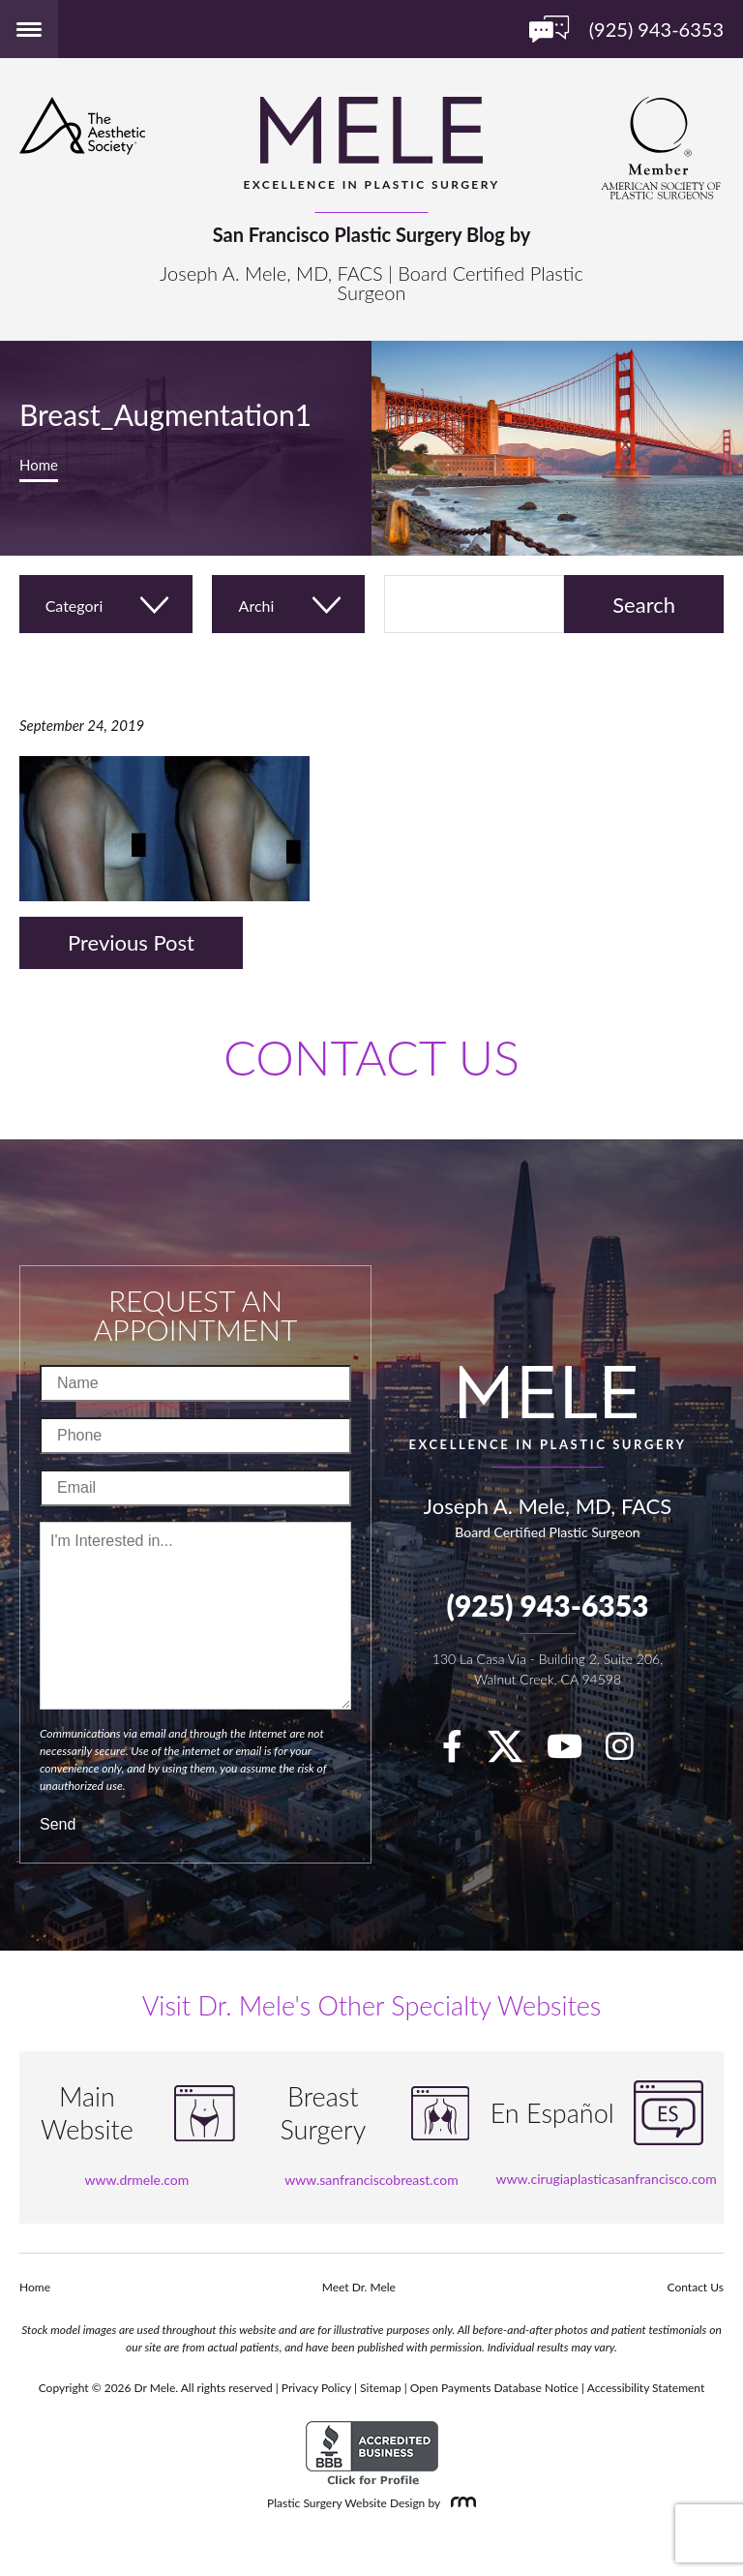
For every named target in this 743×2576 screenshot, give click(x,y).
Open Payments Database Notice (494, 2387)
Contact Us (696, 2287)
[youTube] (574, 1752)
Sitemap (380, 2387)
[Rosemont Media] (459, 2503)
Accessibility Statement (646, 2387)
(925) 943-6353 (547, 1605)
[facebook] (462, 1752)
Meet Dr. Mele (359, 2287)
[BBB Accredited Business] (372, 2453)
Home (38, 464)
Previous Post (131, 942)
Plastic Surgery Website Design (346, 2503)
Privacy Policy (316, 2387)
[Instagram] (629, 1752)
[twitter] (515, 1752)
